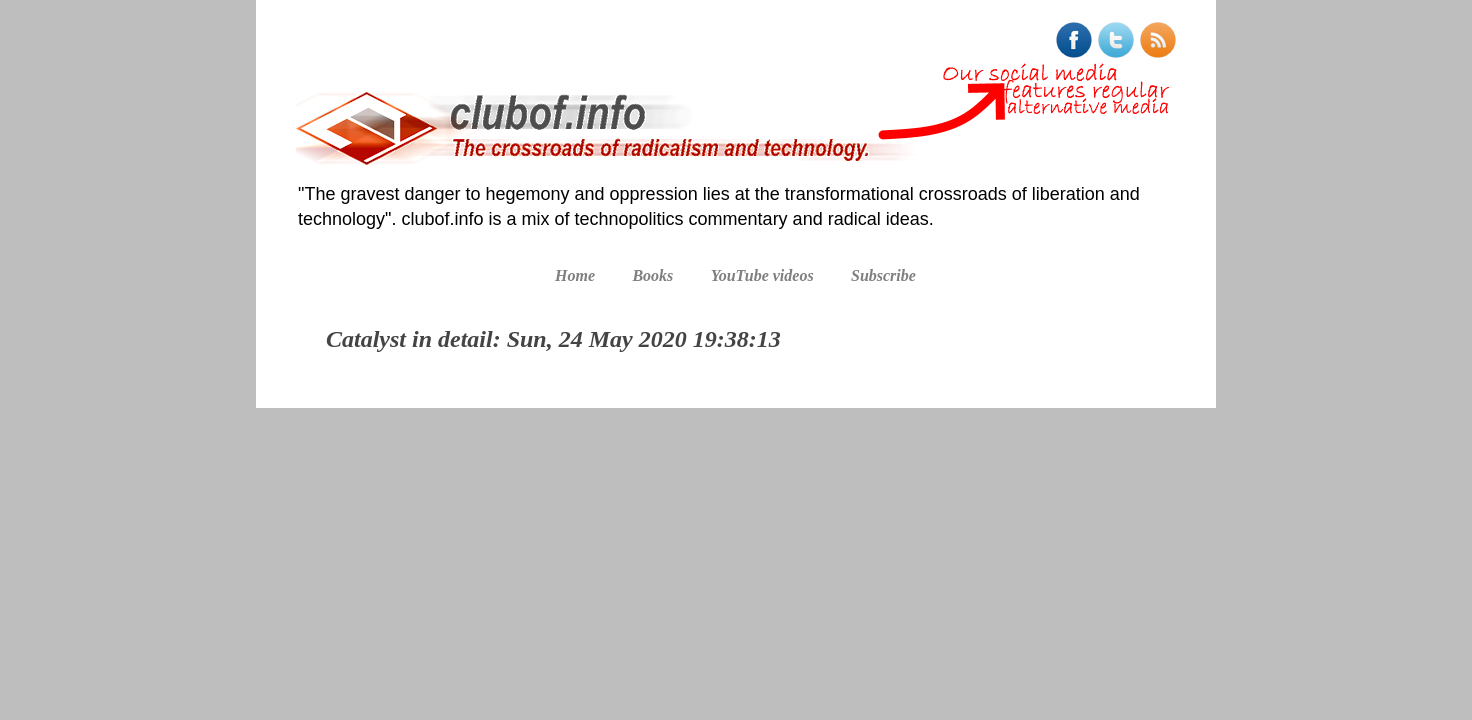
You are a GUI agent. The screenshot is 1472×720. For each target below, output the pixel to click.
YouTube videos (762, 275)
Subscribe (883, 275)
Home (575, 275)
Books (652, 275)
